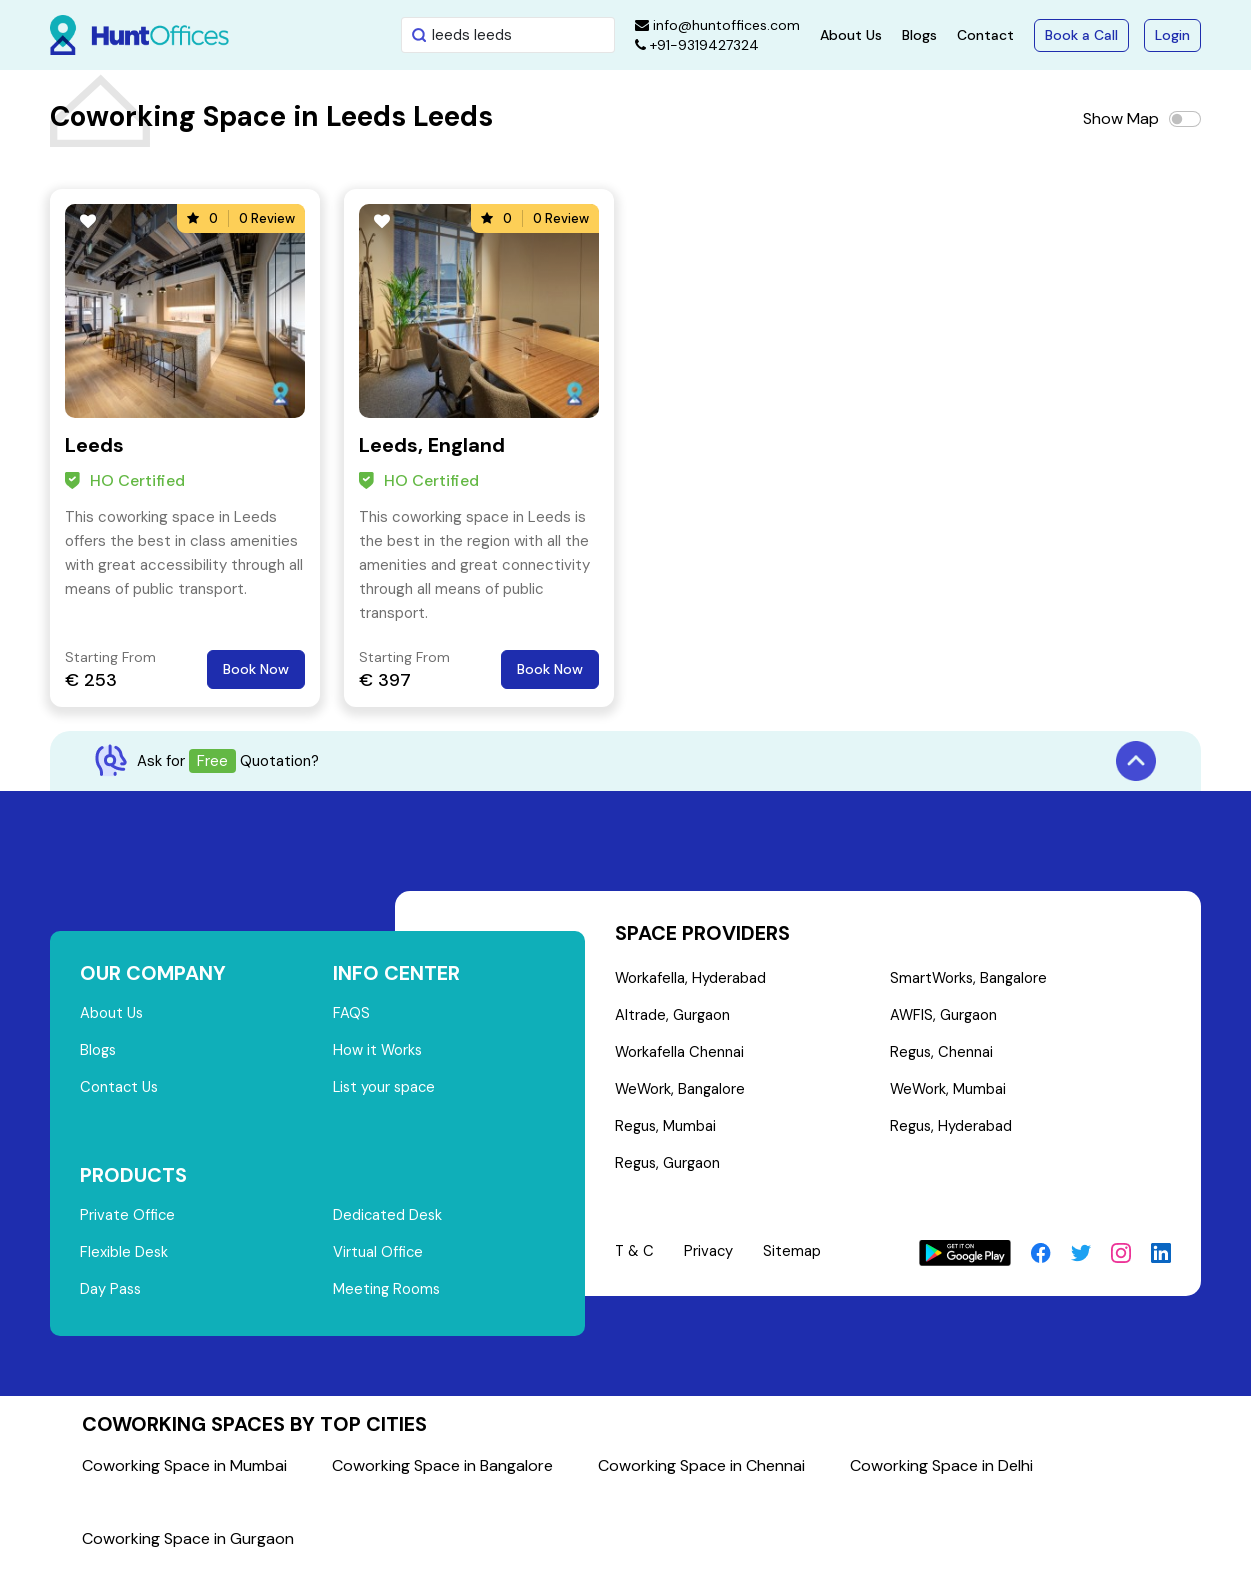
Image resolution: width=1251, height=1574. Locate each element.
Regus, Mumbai (666, 1131)
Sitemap (795, 1257)
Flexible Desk (124, 1257)
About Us (851, 35)
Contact (985, 35)
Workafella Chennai (680, 1055)
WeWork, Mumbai (948, 1093)
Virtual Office (379, 1257)
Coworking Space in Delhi (941, 1470)
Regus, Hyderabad (951, 1131)
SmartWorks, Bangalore (969, 979)
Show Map (1121, 118)
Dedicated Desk (388, 1219)
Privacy (711, 1257)
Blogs (919, 35)
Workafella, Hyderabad (691, 979)
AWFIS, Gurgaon (943, 1017)
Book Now (256, 669)
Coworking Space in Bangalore (442, 1470)
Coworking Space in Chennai (701, 1470)
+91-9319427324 (697, 45)
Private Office (128, 1219)
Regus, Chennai (941, 1055)
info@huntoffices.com (717, 25)
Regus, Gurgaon (669, 1169)
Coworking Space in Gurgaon (188, 1543)
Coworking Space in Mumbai (184, 1470)
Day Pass (111, 1295)
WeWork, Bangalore (681, 1093)
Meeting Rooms (387, 1295)
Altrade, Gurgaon (673, 1017)
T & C (635, 1257)
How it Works (378, 1052)
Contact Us (120, 1090)
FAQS (351, 1014)
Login (1172, 35)
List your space (386, 1090)
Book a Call (1081, 35)
